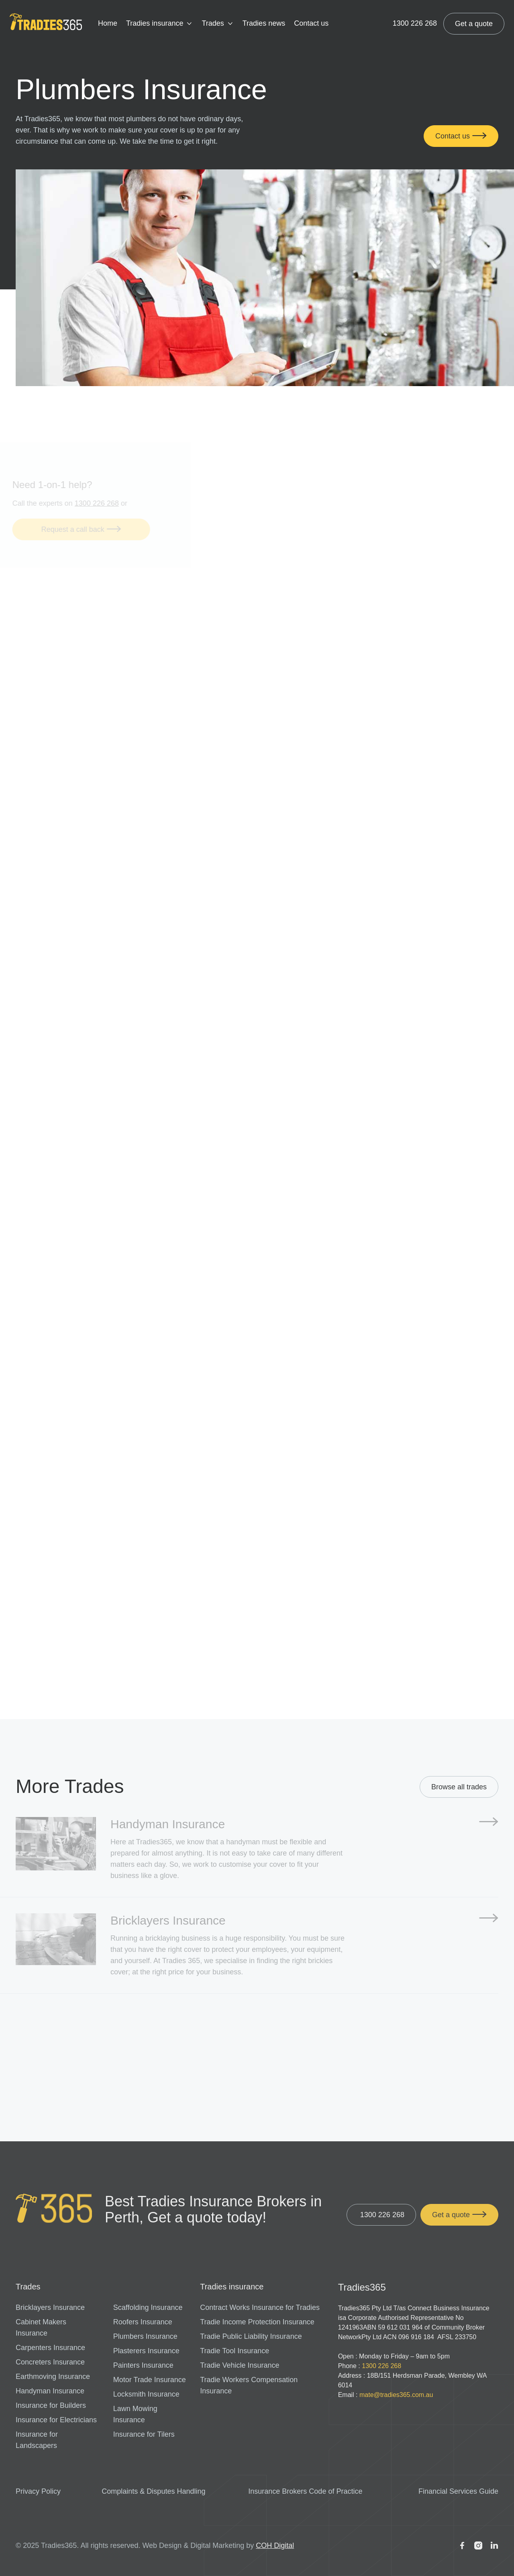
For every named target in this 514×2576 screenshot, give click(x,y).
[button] (159, 23)
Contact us (311, 23)
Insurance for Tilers (144, 2434)
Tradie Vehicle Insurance (239, 2365)
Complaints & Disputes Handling (153, 2491)
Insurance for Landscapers (37, 2440)
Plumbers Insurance (145, 2336)
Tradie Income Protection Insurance (257, 2322)
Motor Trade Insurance (149, 2380)
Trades (213, 23)
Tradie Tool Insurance (234, 2351)
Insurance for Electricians (56, 2420)
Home (107, 23)
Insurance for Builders (51, 2405)
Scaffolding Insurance (148, 2307)
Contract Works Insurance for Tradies (260, 2307)
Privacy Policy (38, 2491)
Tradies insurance (154, 23)
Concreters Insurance (50, 2362)
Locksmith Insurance (146, 2394)
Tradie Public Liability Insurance (251, 2336)
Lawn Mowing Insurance (135, 2414)
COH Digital (275, 2545)
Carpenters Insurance (50, 2348)
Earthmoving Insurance (53, 2377)
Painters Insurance (143, 2365)
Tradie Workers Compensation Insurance (249, 2385)
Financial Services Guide (458, 2491)
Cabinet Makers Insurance (41, 2327)
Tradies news (264, 23)
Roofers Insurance (142, 2322)
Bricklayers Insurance (50, 2307)
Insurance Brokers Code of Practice (305, 2491)
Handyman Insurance (50, 2391)
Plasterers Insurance (146, 2351)
